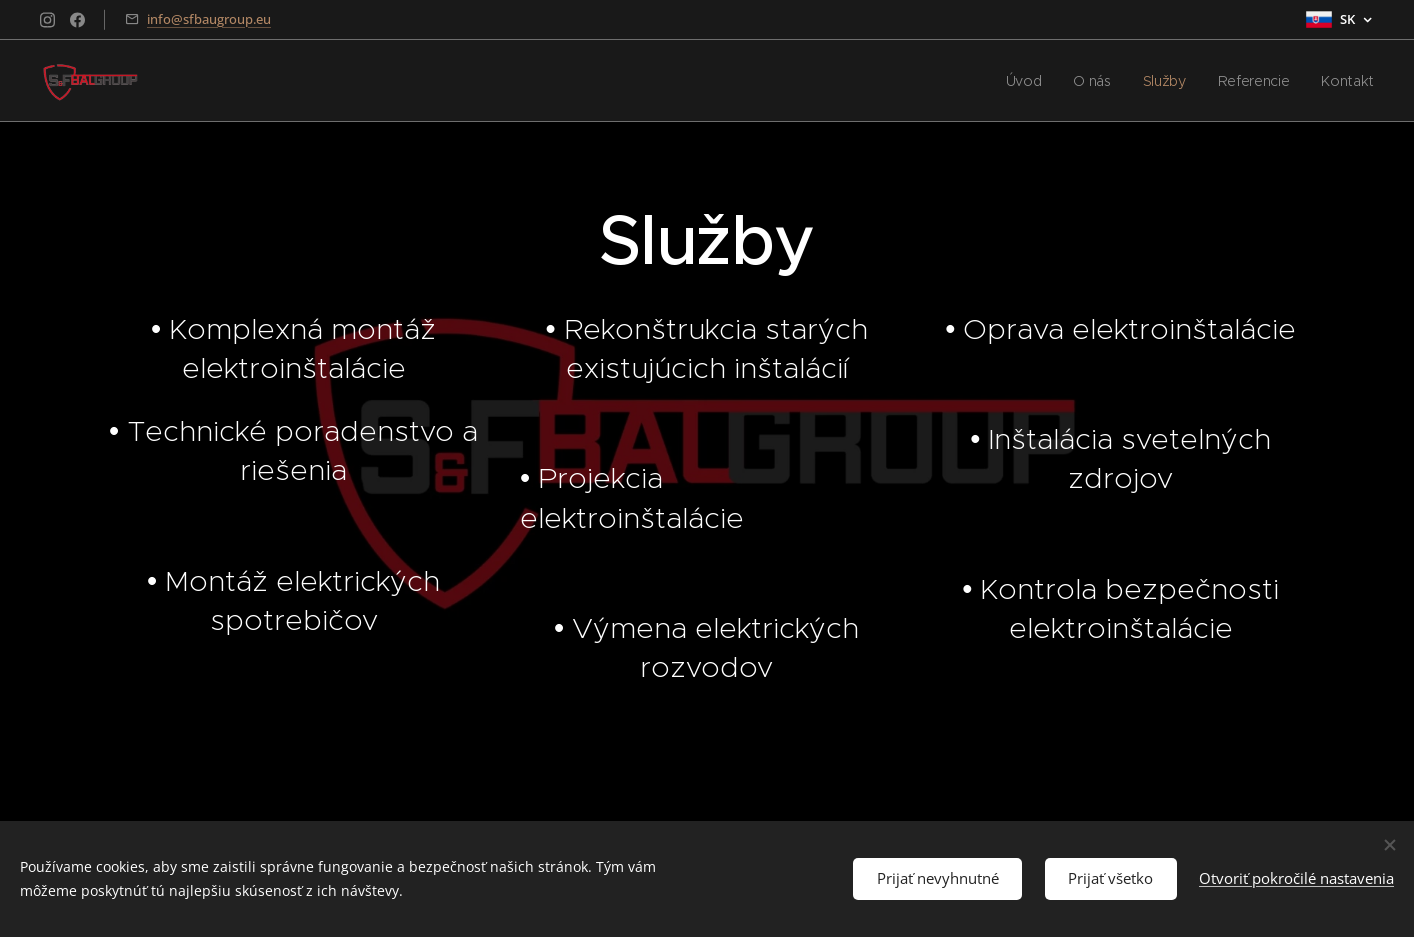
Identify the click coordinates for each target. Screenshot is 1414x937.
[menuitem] (1021, 81)
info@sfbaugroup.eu (209, 19)
